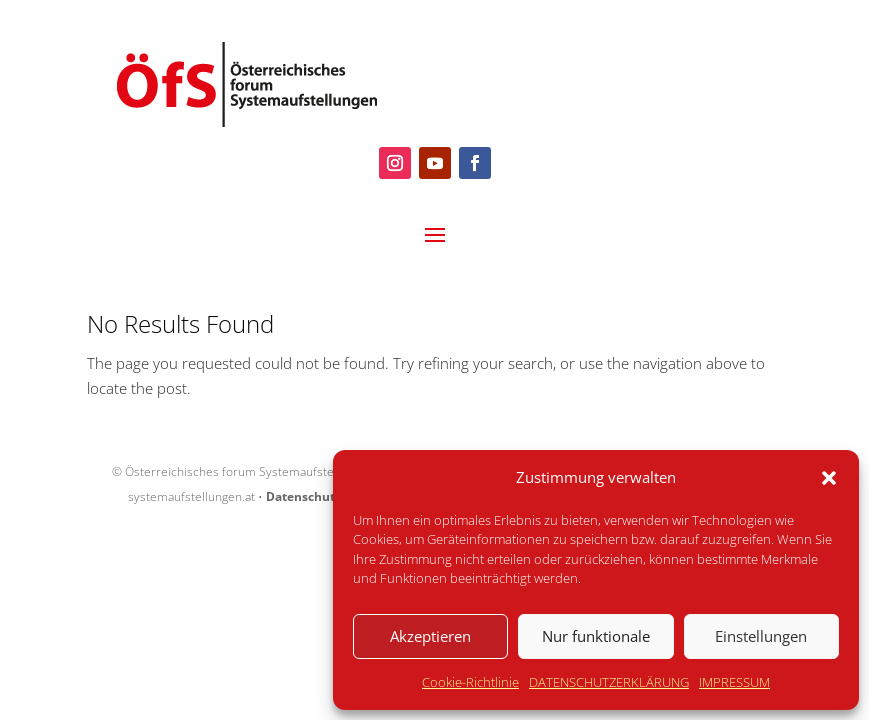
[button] (829, 478)
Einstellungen (761, 636)
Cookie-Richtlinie (470, 682)
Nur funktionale (596, 636)
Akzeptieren (430, 636)
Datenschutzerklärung (332, 496)
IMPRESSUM (734, 682)
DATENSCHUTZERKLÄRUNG (609, 682)
